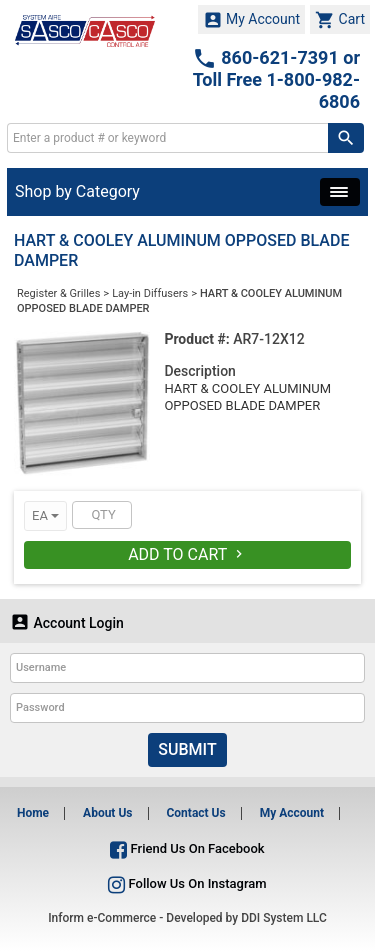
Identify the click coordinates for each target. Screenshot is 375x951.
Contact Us (195, 813)
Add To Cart (187, 554)
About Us (107, 813)
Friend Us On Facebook (187, 848)
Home (33, 813)
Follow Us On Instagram (187, 883)
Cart (340, 20)
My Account (252, 20)
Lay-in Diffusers (150, 293)
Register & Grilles (58, 293)
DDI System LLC (284, 918)
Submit (187, 749)
